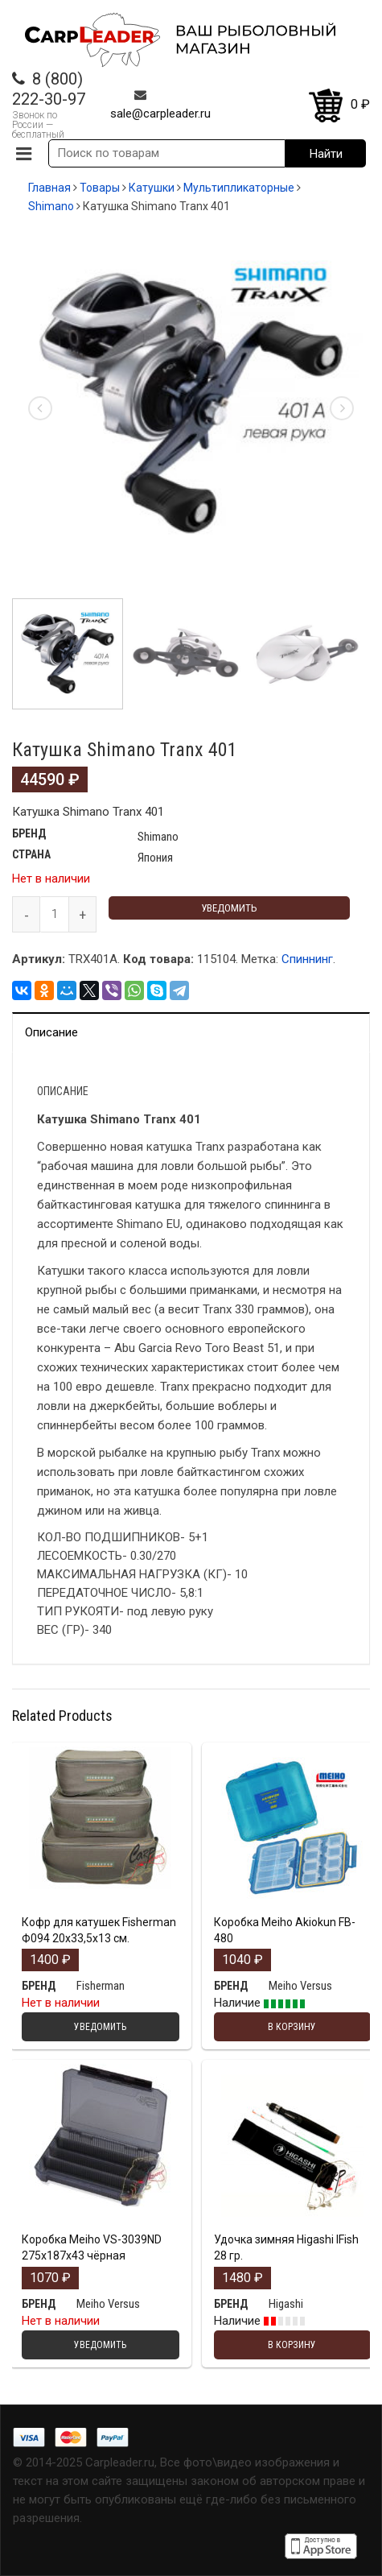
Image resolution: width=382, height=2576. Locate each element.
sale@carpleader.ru (160, 113)
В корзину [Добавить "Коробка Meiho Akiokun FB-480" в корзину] (292, 2026)
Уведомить (229, 908)
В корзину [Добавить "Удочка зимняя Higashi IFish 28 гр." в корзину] (292, 2345)
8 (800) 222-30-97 (48, 89)
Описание (51, 1032)
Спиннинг (307, 959)
